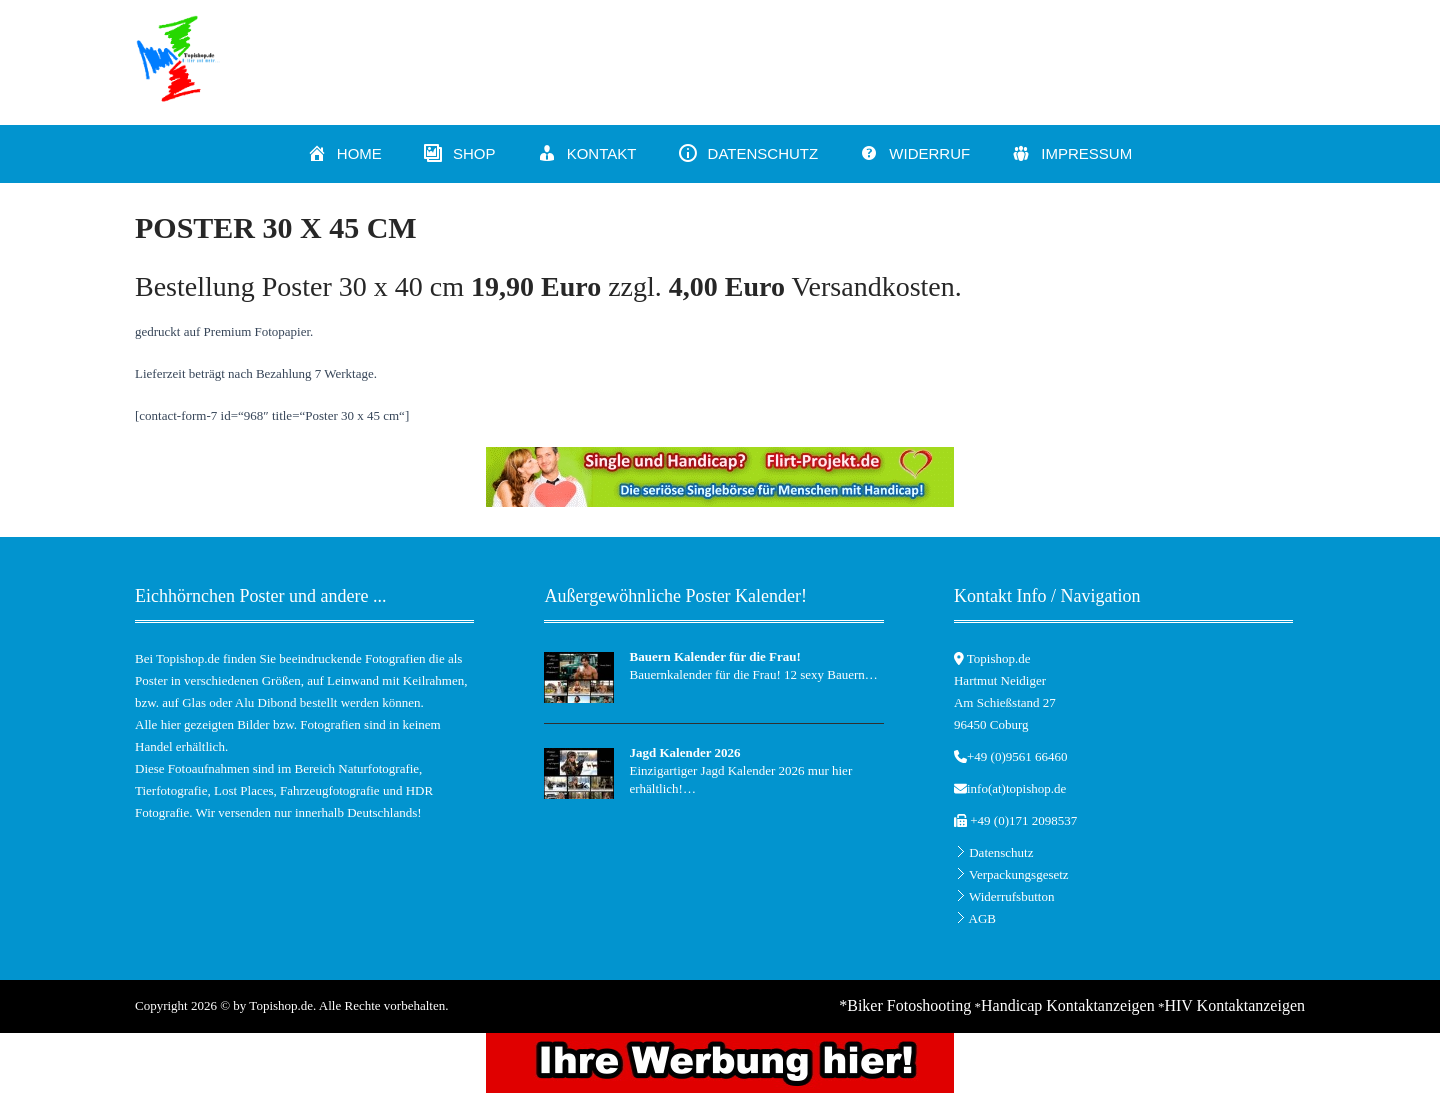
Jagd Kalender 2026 (684, 752)
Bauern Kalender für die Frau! (714, 656)
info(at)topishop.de (1016, 788)
